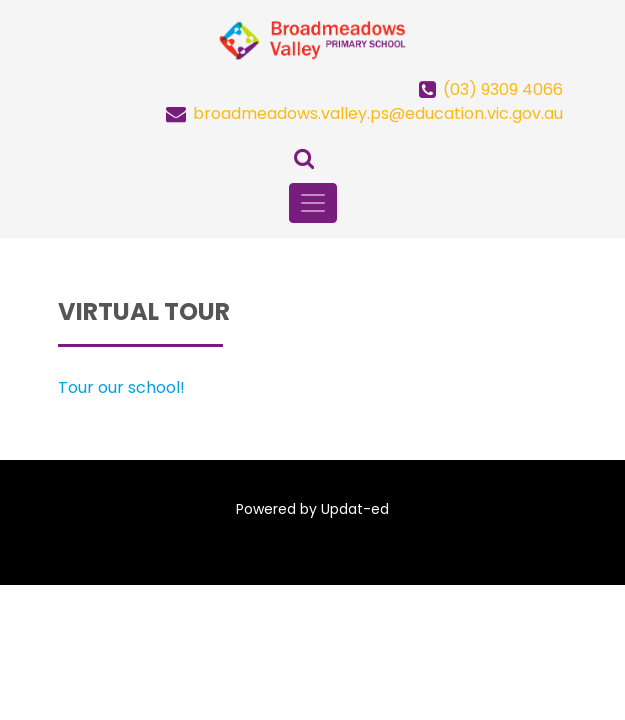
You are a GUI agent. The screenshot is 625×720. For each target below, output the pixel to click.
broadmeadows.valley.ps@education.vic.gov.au (378, 113)
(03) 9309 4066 (503, 89)
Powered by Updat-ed (312, 509)
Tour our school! (121, 387)
